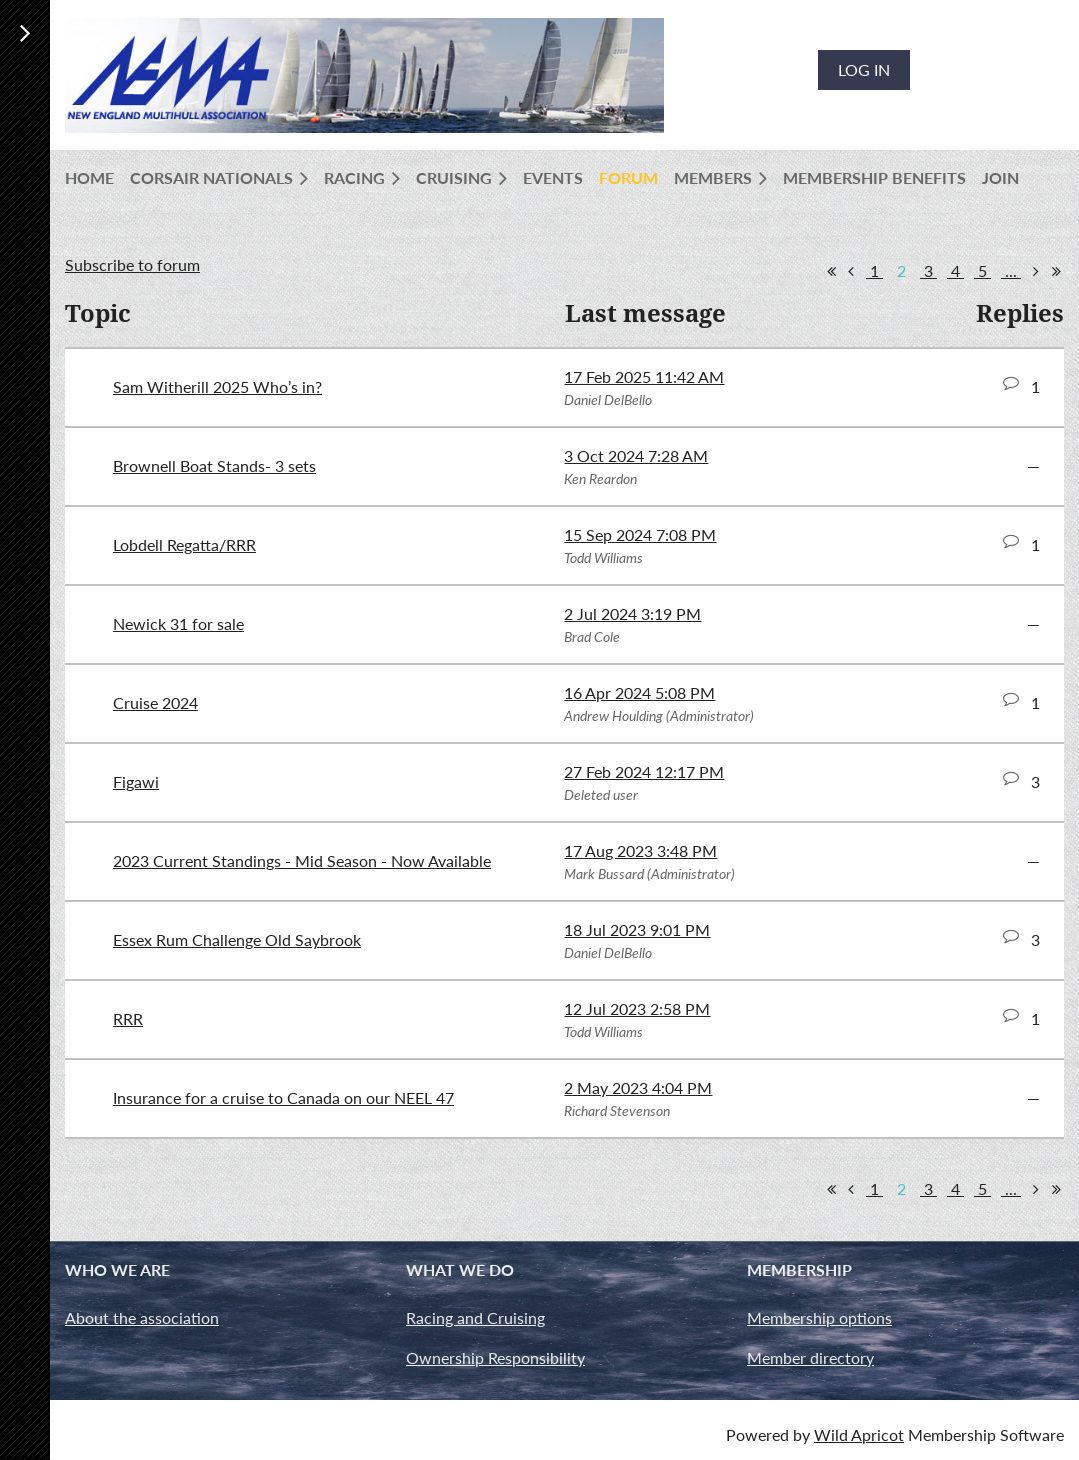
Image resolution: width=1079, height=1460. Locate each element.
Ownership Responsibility (495, 1357)
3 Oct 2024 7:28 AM (636, 455)
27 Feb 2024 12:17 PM (644, 771)
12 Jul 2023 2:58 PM (637, 1008)
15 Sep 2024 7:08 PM (640, 534)
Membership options (819, 1317)
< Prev (851, 271)
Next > (1036, 271)
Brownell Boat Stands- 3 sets (214, 465)
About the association (142, 1317)
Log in (864, 69)
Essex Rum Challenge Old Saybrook (237, 939)
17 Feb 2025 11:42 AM (644, 376)
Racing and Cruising (475, 1317)
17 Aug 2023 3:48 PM (640, 850)
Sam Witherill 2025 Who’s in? (217, 386)
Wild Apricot (859, 1434)
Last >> (1056, 271)
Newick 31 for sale (178, 623)
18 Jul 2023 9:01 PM (637, 929)
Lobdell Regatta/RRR (184, 544)
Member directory (810, 1357)
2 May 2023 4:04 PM (638, 1087)
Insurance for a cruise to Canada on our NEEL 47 (283, 1097)
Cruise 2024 (155, 702)
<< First (831, 271)
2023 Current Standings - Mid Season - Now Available (302, 860)
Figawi (136, 781)
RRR (128, 1018)
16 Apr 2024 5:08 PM (639, 692)
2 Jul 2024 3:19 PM (632, 613)
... (1011, 270)
